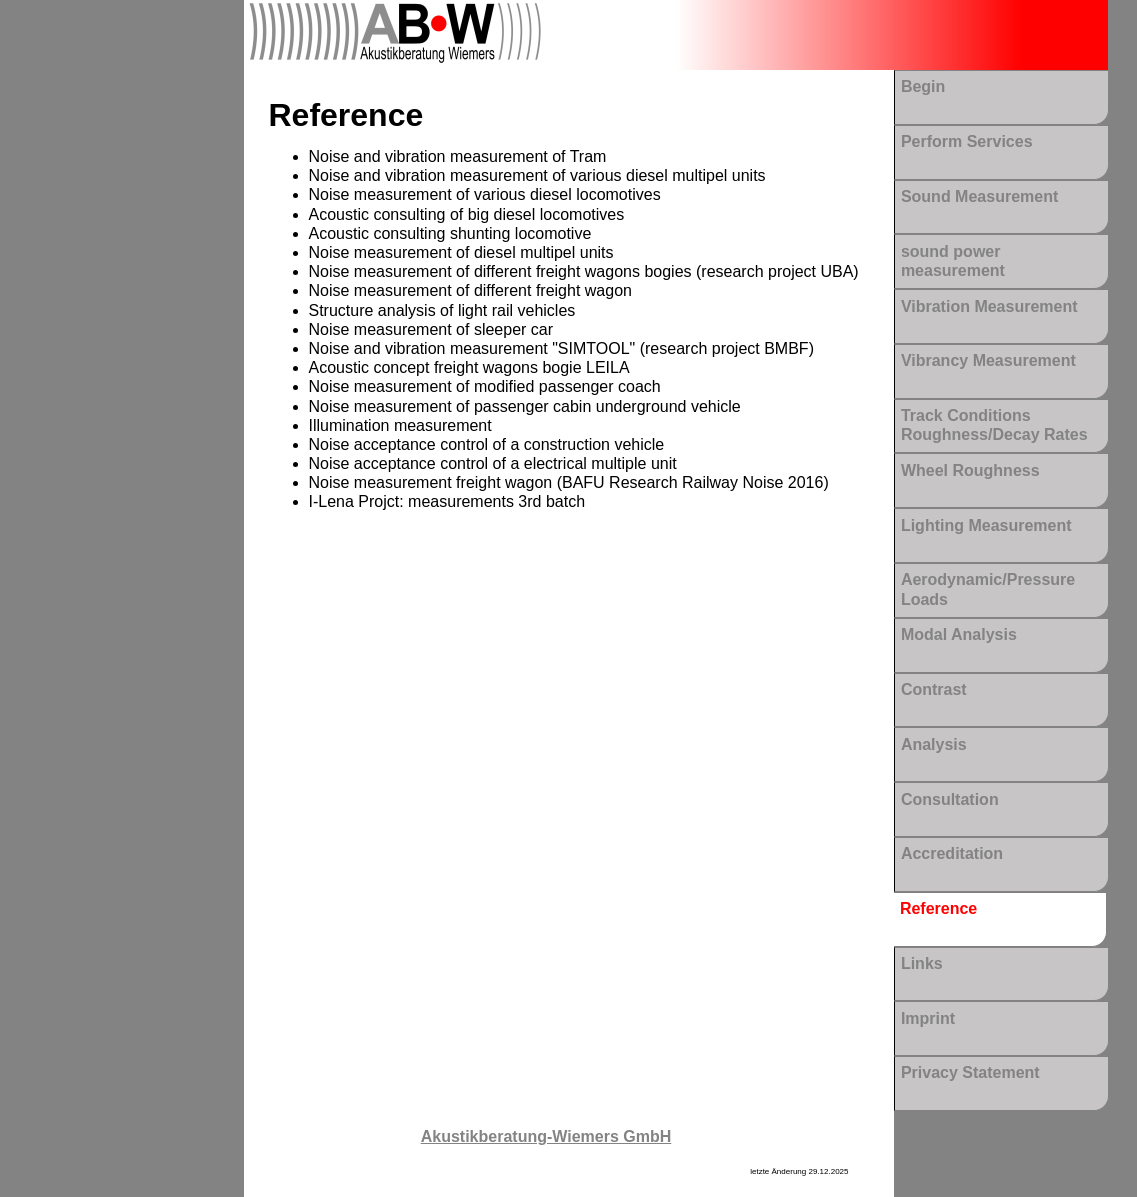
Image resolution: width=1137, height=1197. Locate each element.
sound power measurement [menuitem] (953, 261)
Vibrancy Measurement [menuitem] (988, 360)
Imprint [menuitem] (928, 1018)
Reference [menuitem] (938, 908)
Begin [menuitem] (923, 86)
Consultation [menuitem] (950, 799)
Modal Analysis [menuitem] (959, 634)
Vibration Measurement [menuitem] (989, 306)
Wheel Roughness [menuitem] (970, 470)
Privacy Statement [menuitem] (970, 1072)
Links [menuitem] (922, 963)
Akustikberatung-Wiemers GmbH (546, 1136)
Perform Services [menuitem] (967, 141)
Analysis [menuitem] (934, 744)
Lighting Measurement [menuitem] (986, 525)
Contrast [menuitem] (934, 689)
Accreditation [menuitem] (952, 853)
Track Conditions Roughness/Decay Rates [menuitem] (994, 425)
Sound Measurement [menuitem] (979, 196)
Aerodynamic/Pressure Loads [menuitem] (988, 589)
